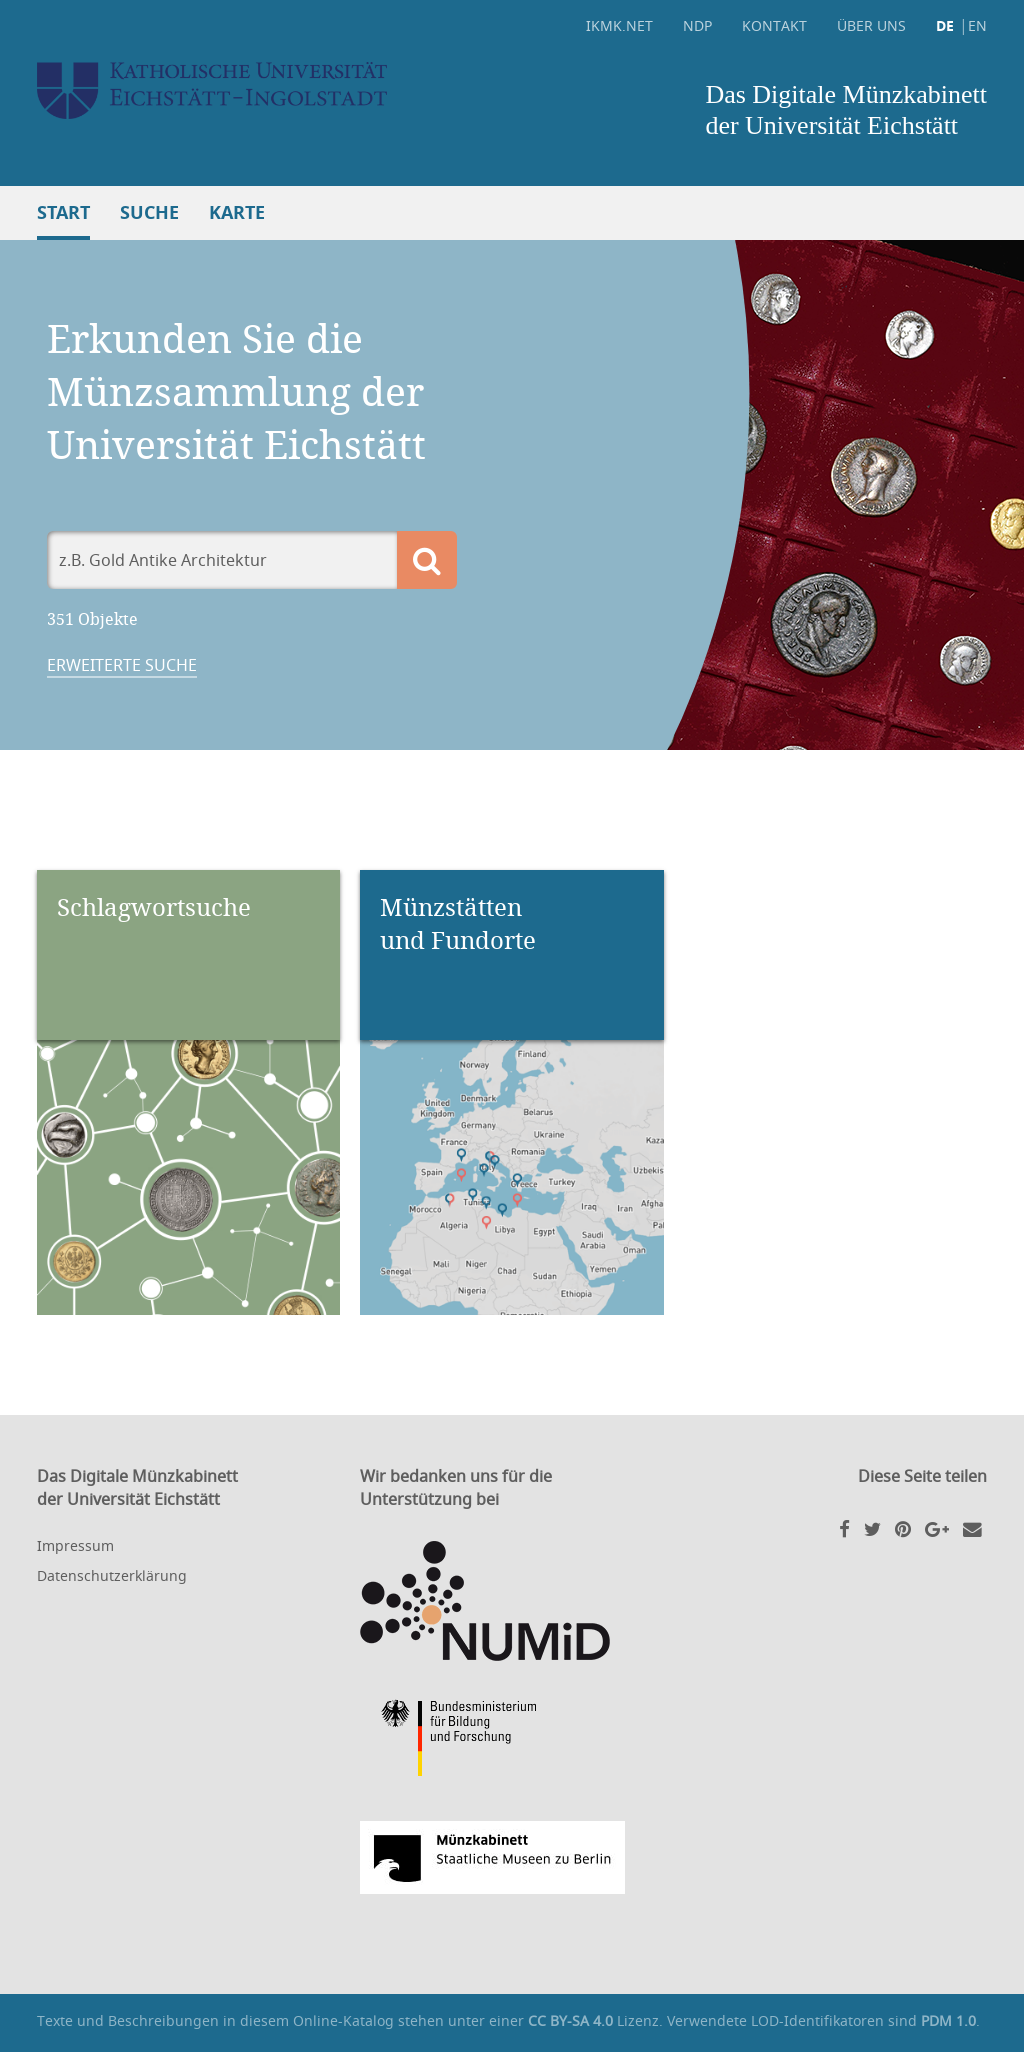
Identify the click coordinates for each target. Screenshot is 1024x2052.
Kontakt (774, 25)
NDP (697, 25)
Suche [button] (149, 212)
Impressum (75, 1545)
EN (977, 25)
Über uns (871, 25)
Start (63, 212)
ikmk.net (619, 25)
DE (945, 25)
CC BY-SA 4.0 (570, 2020)
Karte (237, 212)
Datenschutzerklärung (112, 1575)
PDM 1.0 (948, 2020)
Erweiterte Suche (122, 665)
